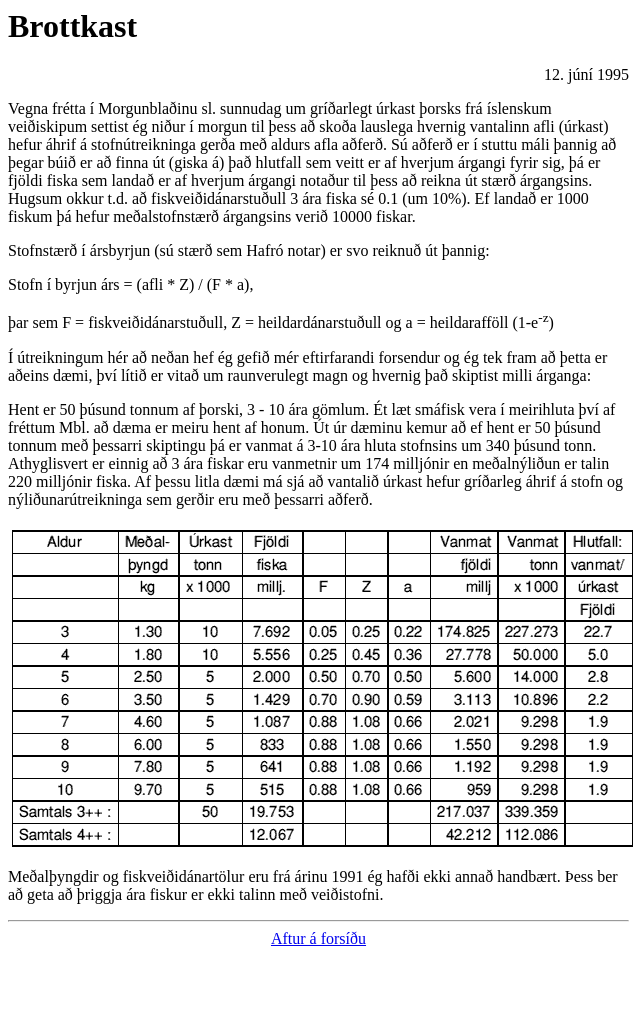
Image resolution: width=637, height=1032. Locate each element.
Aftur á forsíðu (318, 938)
